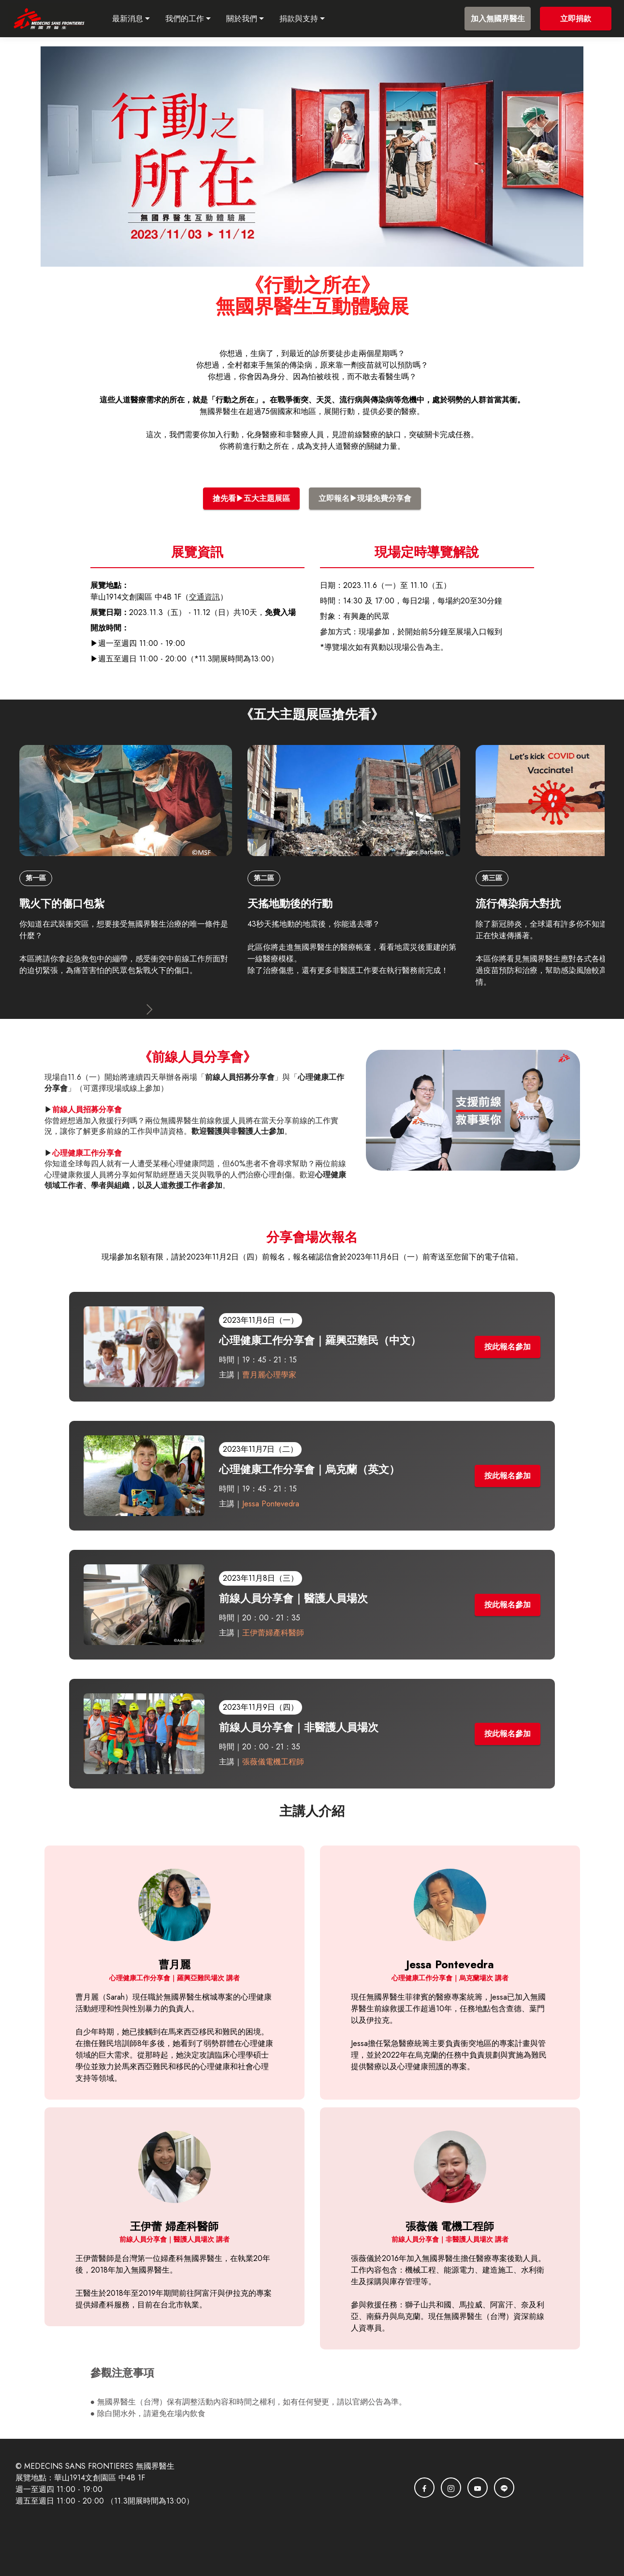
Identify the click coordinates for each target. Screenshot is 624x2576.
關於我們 (251, 18)
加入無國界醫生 (498, 18)
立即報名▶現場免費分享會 (365, 498)
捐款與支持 (309, 18)
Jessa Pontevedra (270, 1503)
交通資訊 (204, 596)
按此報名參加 (507, 1346)
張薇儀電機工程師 (274, 1761)
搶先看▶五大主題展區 (251, 498)
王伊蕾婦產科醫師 (274, 1632)
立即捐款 (576, 18)
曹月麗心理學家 (271, 1374)
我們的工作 (194, 18)
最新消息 (137, 18)
